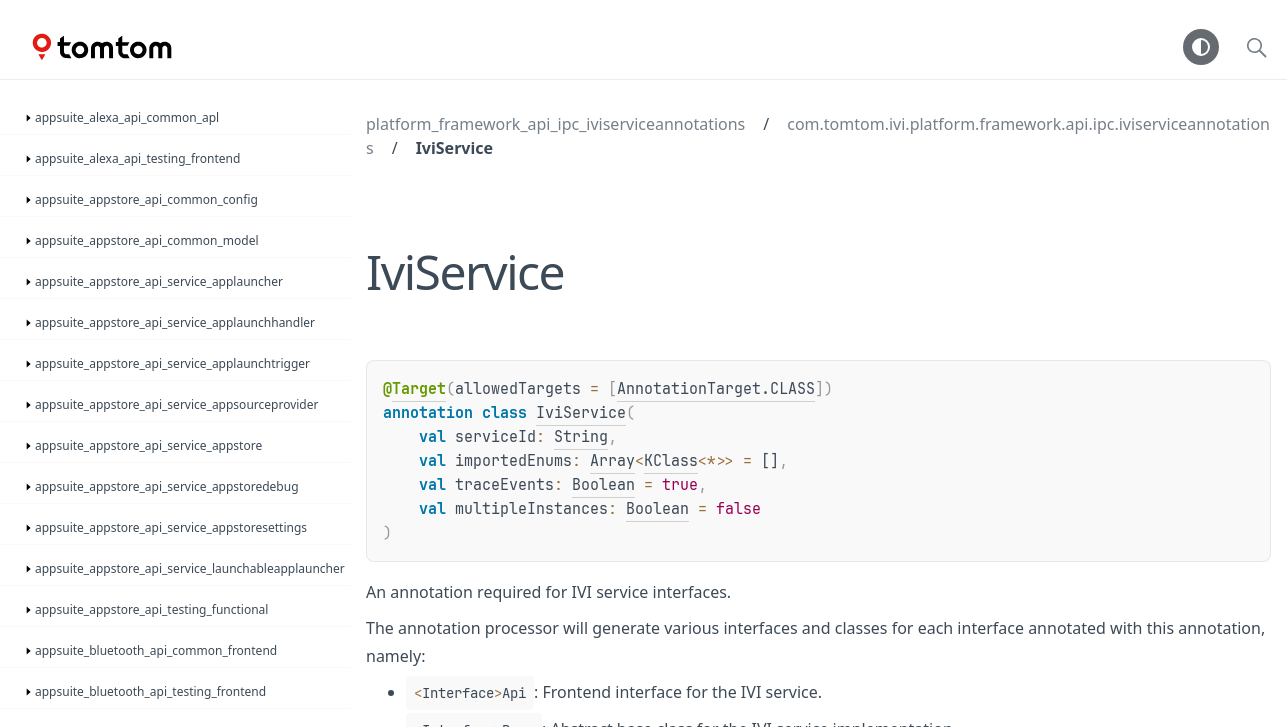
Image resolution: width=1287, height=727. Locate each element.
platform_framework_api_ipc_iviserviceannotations (555, 124)
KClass (671, 461)
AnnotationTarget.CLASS (716, 389)
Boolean (603, 485)
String (581, 437)
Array (612, 461)
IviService (454, 148)
